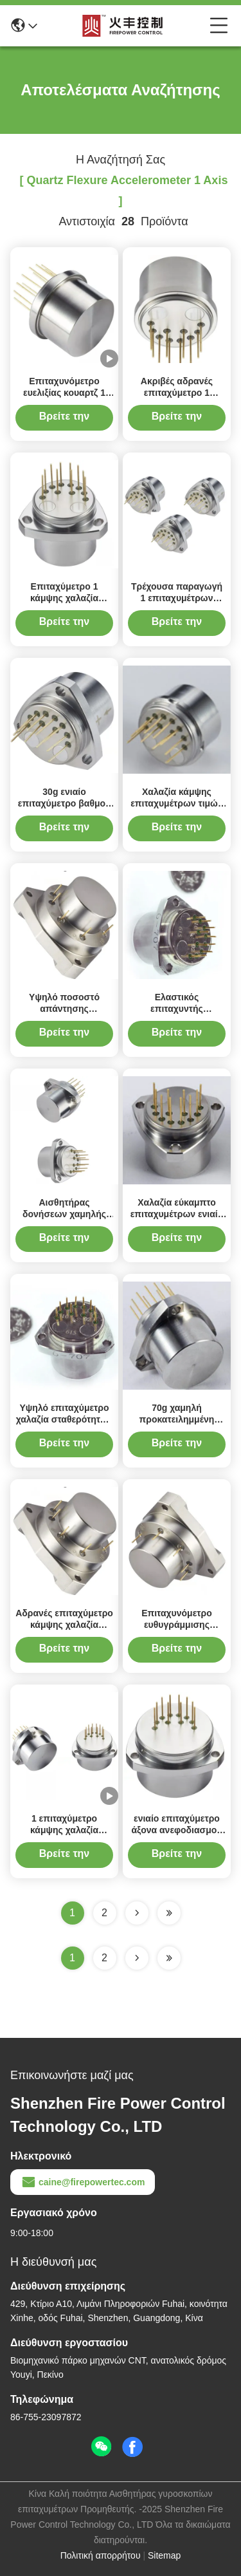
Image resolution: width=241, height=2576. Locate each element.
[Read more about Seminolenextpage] (136, 1958)
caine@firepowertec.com (83, 2182)
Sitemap (164, 2555)
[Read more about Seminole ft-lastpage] (169, 1958)
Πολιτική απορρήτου (100, 2555)
